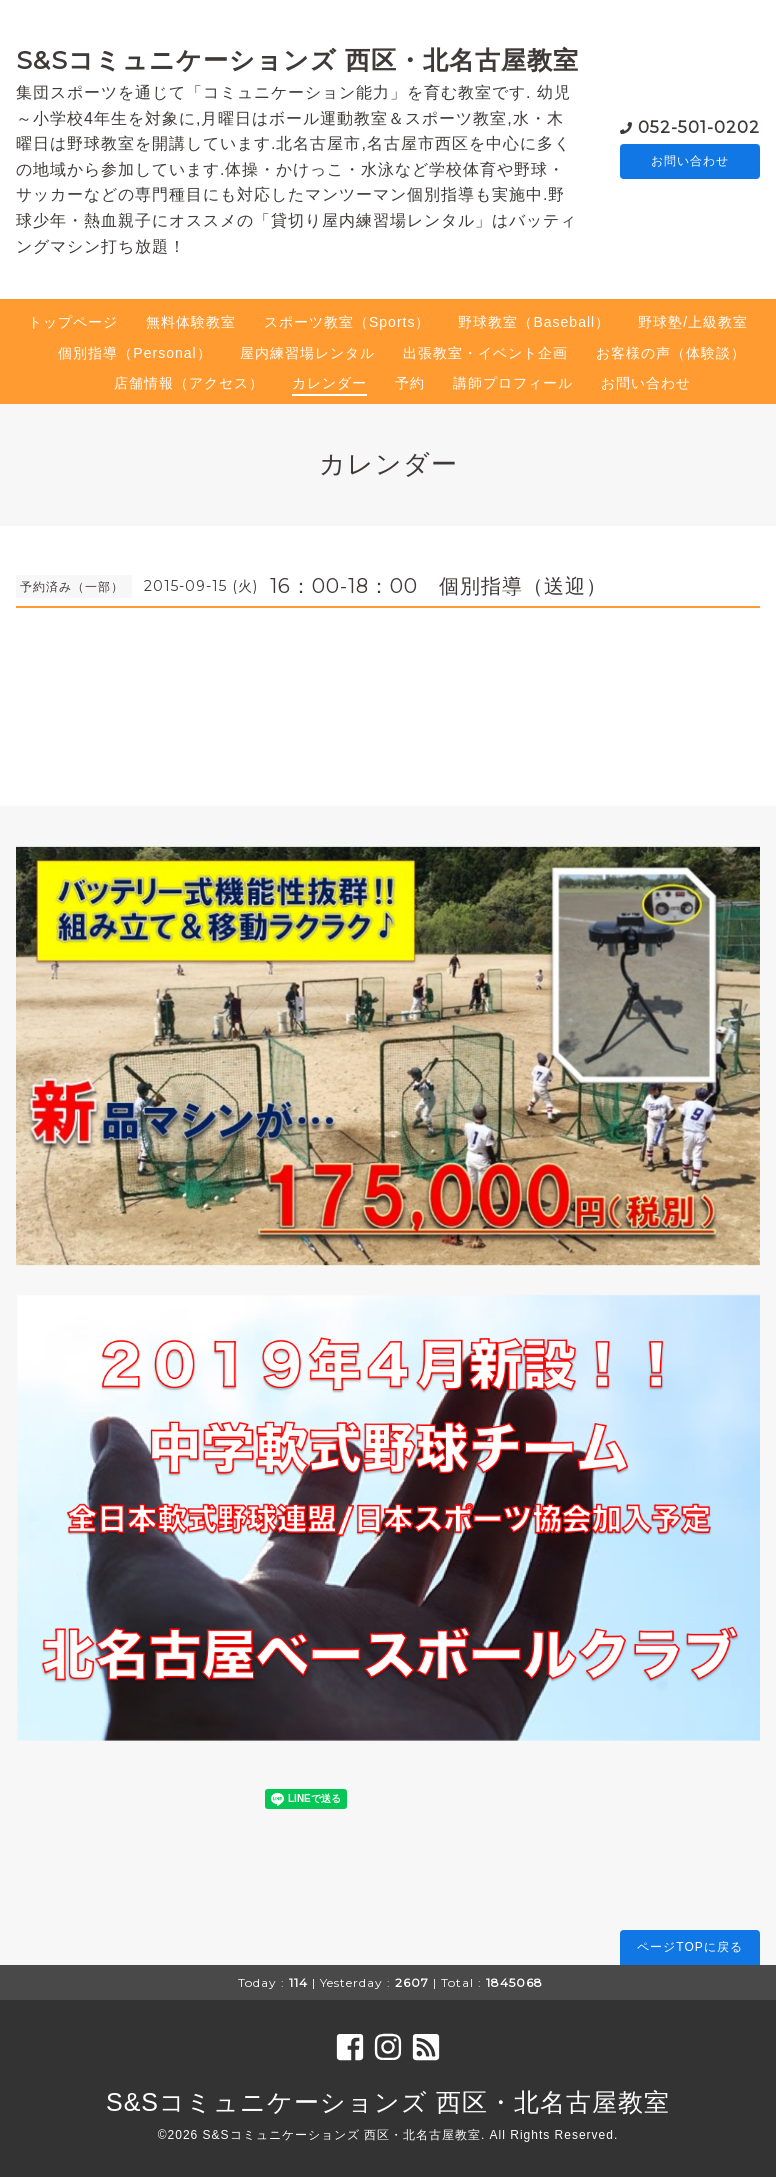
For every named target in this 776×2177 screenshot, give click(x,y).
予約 (410, 383)
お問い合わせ (690, 161)
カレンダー (329, 383)
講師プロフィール (513, 383)
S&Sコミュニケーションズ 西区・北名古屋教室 (297, 60)
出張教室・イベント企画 (485, 353)
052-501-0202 (699, 125)
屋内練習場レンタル (307, 353)
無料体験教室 (191, 322)
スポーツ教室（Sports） (347, 322)
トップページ (73, 322)
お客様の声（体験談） (671, 353)
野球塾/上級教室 (693, 322)
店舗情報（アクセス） (189, 383)
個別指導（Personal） (134, 353)
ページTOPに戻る (689, 1947)
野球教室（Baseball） (534, 322)
